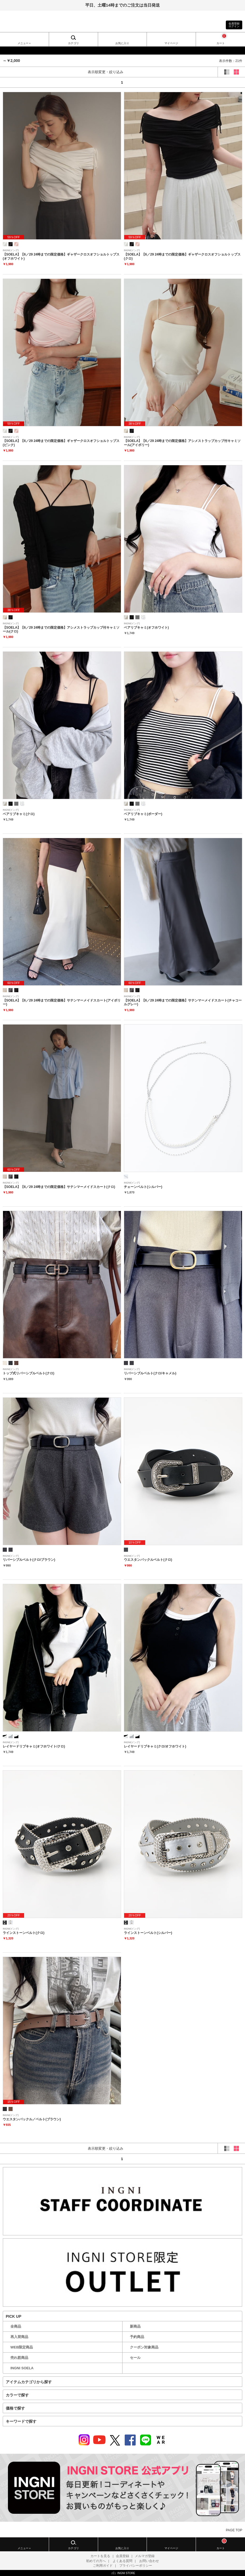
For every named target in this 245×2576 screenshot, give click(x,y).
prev (17, 82)
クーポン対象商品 (144, 2347)
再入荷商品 (19, 2337)
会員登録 (122, 2556)
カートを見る (100, 2556)
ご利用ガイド (103, 2565)
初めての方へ (96, 2561)
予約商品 (137, 2337)
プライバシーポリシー (135, 2565)
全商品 (15, 2326)
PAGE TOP (234, 2530)
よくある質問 (122, 2561)
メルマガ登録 (145, 2556)
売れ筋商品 (19, 2358)
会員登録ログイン (234, 25)
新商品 (135, 2326)
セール (135, 2358)
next (227, 82)
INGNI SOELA (22, 2368)
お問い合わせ (149, 2561)
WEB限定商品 (21, 2347)
